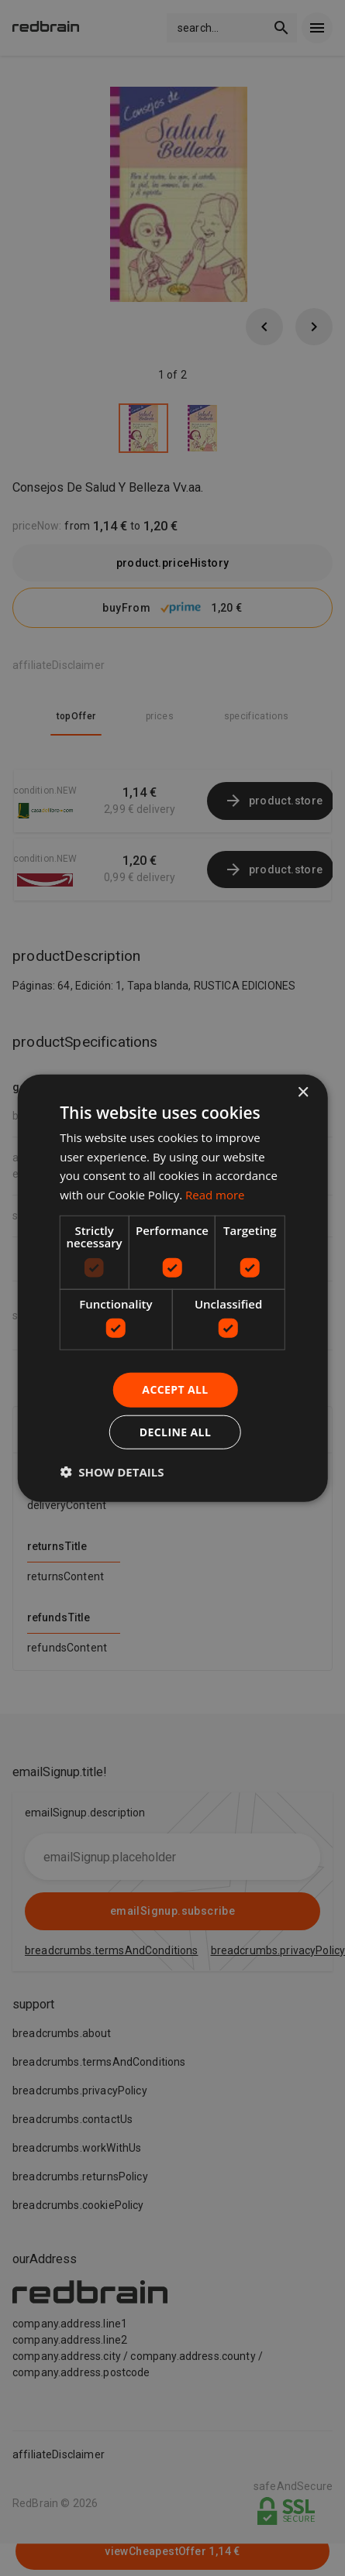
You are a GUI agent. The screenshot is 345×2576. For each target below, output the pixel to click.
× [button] (303, 1092)
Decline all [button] (175, 1432)
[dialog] (172, 1288)
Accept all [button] (175, 1389)
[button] (112, 1472)
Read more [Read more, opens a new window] (215, 1194)
